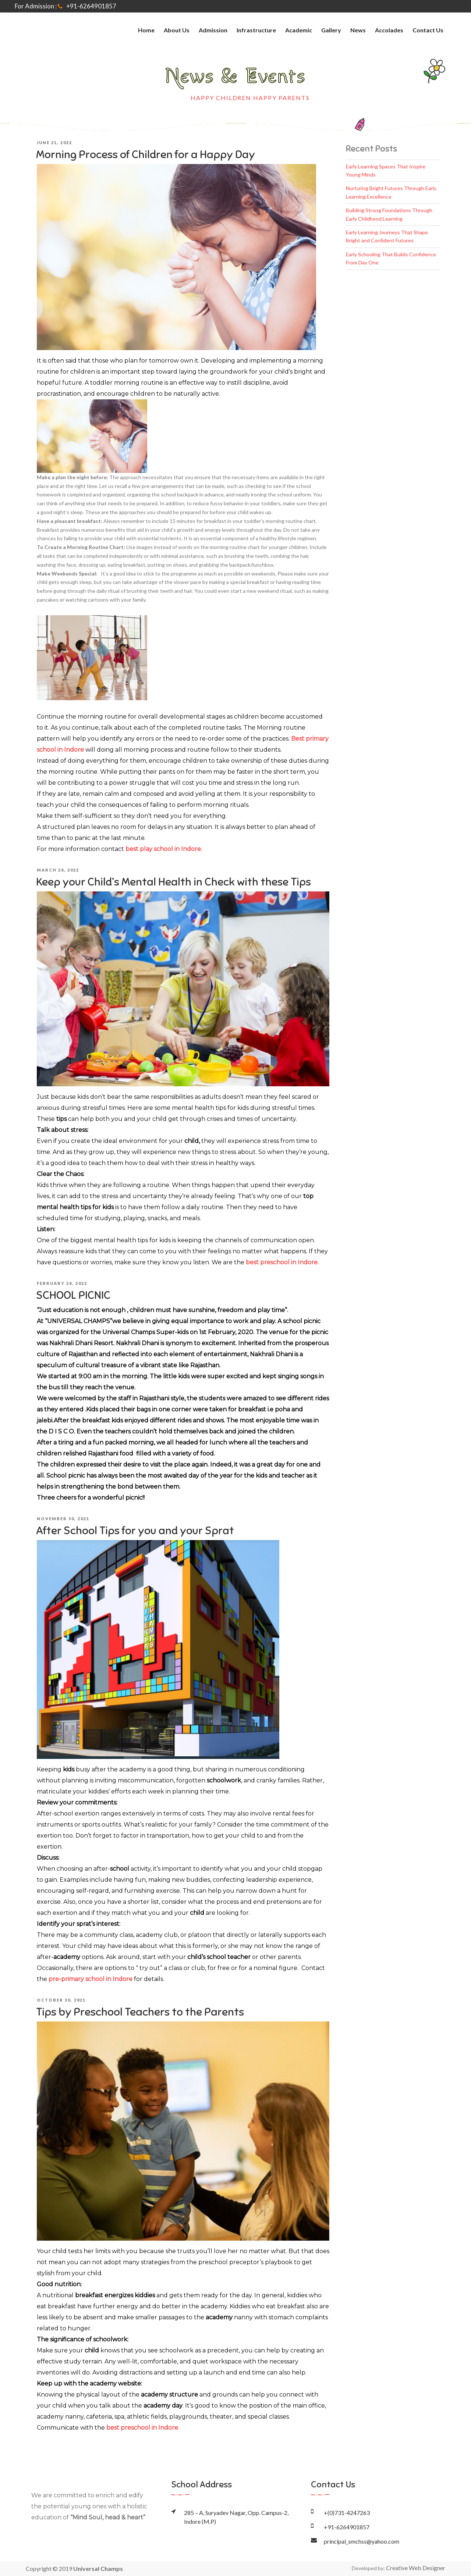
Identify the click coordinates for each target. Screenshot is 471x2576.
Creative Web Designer (415, 2567)
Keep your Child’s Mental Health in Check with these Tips (173, 882)
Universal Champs (98, 2568)
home (146, 29)
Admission (213, 29)
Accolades (389, 29)
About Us (177, 29)
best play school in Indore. (163, 848)
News (358, 29)
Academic (298, 29)
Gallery (331, 29)
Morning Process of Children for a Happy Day (145, 154)
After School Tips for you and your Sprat (135, 1531)
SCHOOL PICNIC (73, 1295)
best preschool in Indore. (282, 1262)
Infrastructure (256, 29)
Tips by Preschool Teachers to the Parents (140, 2012)
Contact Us (427, 29)
